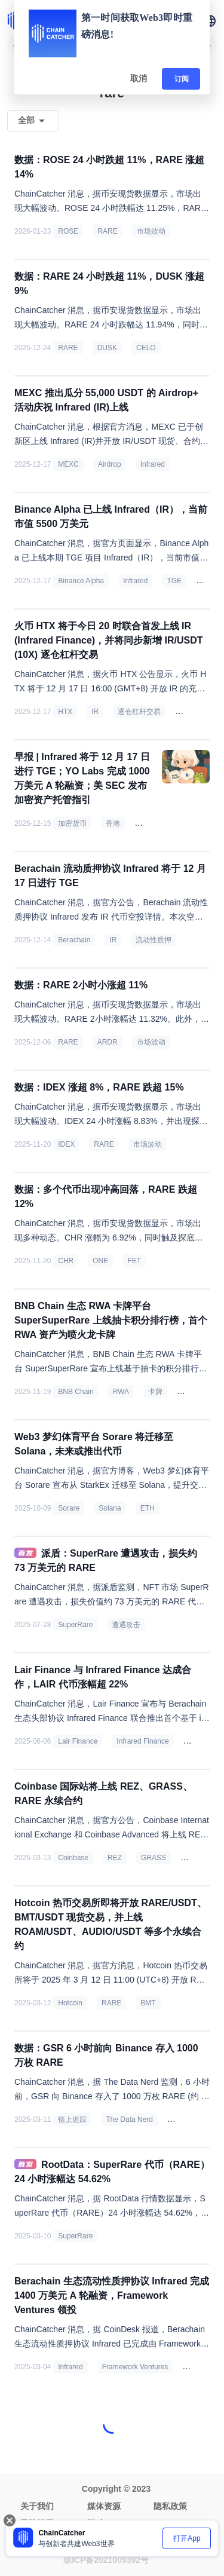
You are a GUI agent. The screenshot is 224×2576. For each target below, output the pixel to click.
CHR (65, 1261)
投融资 (197, 2367)
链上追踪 (72, 2119)
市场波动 (151, 231)
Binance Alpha (81, 581)
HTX (65, 711)
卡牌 (155, 1391)
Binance (185, 2119)
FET (134, 1261)
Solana (110, 1508)
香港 (113, 823)
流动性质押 (153, 940)
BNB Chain (75, 1391)
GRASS (153, 1858)
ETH (147, 1508)
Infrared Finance (142, 1741)
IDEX (66, 1144)
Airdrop (109, 464)
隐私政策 (170, 2506)
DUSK (107, 348)
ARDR (107, 1042)
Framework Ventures (135, 2367)
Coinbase (73, 1858)
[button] (209, 21)
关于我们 (37, 2506)
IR (95, 711)
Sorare (68, 1508)
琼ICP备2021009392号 (106, 2560)
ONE (100, 1261)
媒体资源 (104, 2506)
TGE (174, 581)
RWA (121, 1391)
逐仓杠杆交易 (139, 711)
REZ (115, 1858)
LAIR (196, 1741)
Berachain (196, 711)
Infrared (152, 464)
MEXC (68, 464)
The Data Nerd (129, 2119)
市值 (208, 581)
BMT (147, 2003)
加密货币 (72, 823)
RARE (107, 231)
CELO (146, 348)
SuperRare (75, 1625)
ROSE (68, 231)
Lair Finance (77, 1741)
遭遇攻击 (126, 1625)
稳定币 (150, 823)
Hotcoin (70, 2003)
